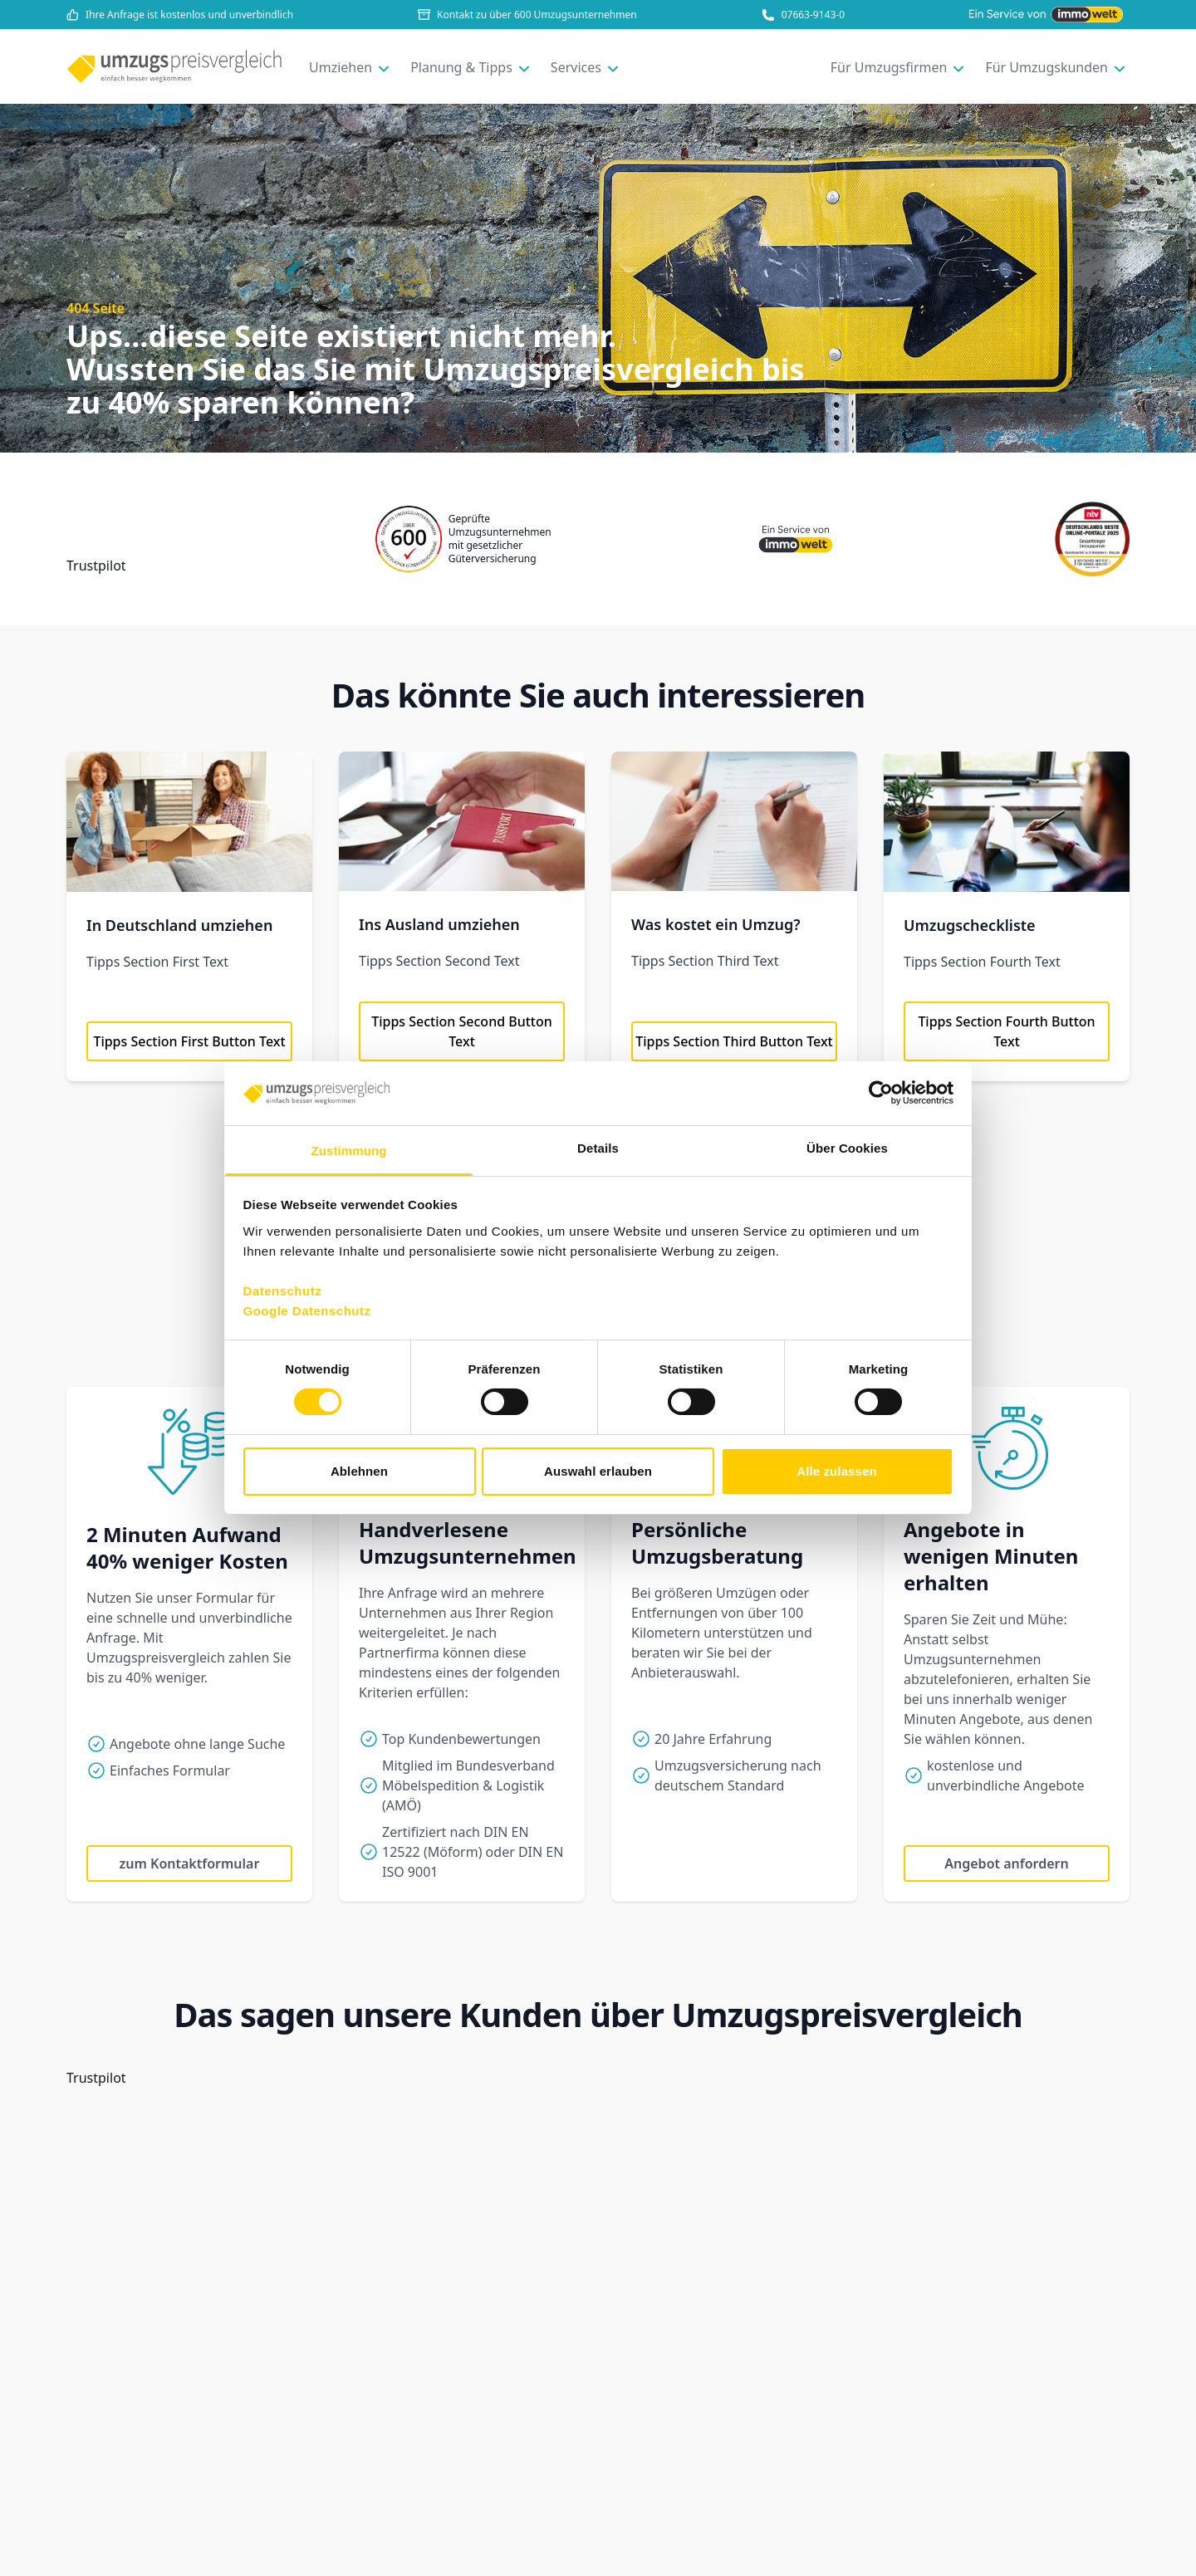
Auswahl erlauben (598, 1471)
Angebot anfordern (1006, 1863)
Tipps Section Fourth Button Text (1006, 1031)
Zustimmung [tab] (349, 1151)
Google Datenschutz (307, 1311)
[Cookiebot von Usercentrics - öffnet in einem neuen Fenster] (880, 1092)
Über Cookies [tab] (847, 1148)
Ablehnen (359, 1471)
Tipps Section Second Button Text (461, 1031)
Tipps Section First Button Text (189, 1041)
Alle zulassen (836, 1471)
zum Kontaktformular (190, 1863)
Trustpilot (96, 565)
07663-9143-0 (803, 15)
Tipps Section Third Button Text (734, 1041)
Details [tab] (598, 1148)
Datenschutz (282, 1291)
